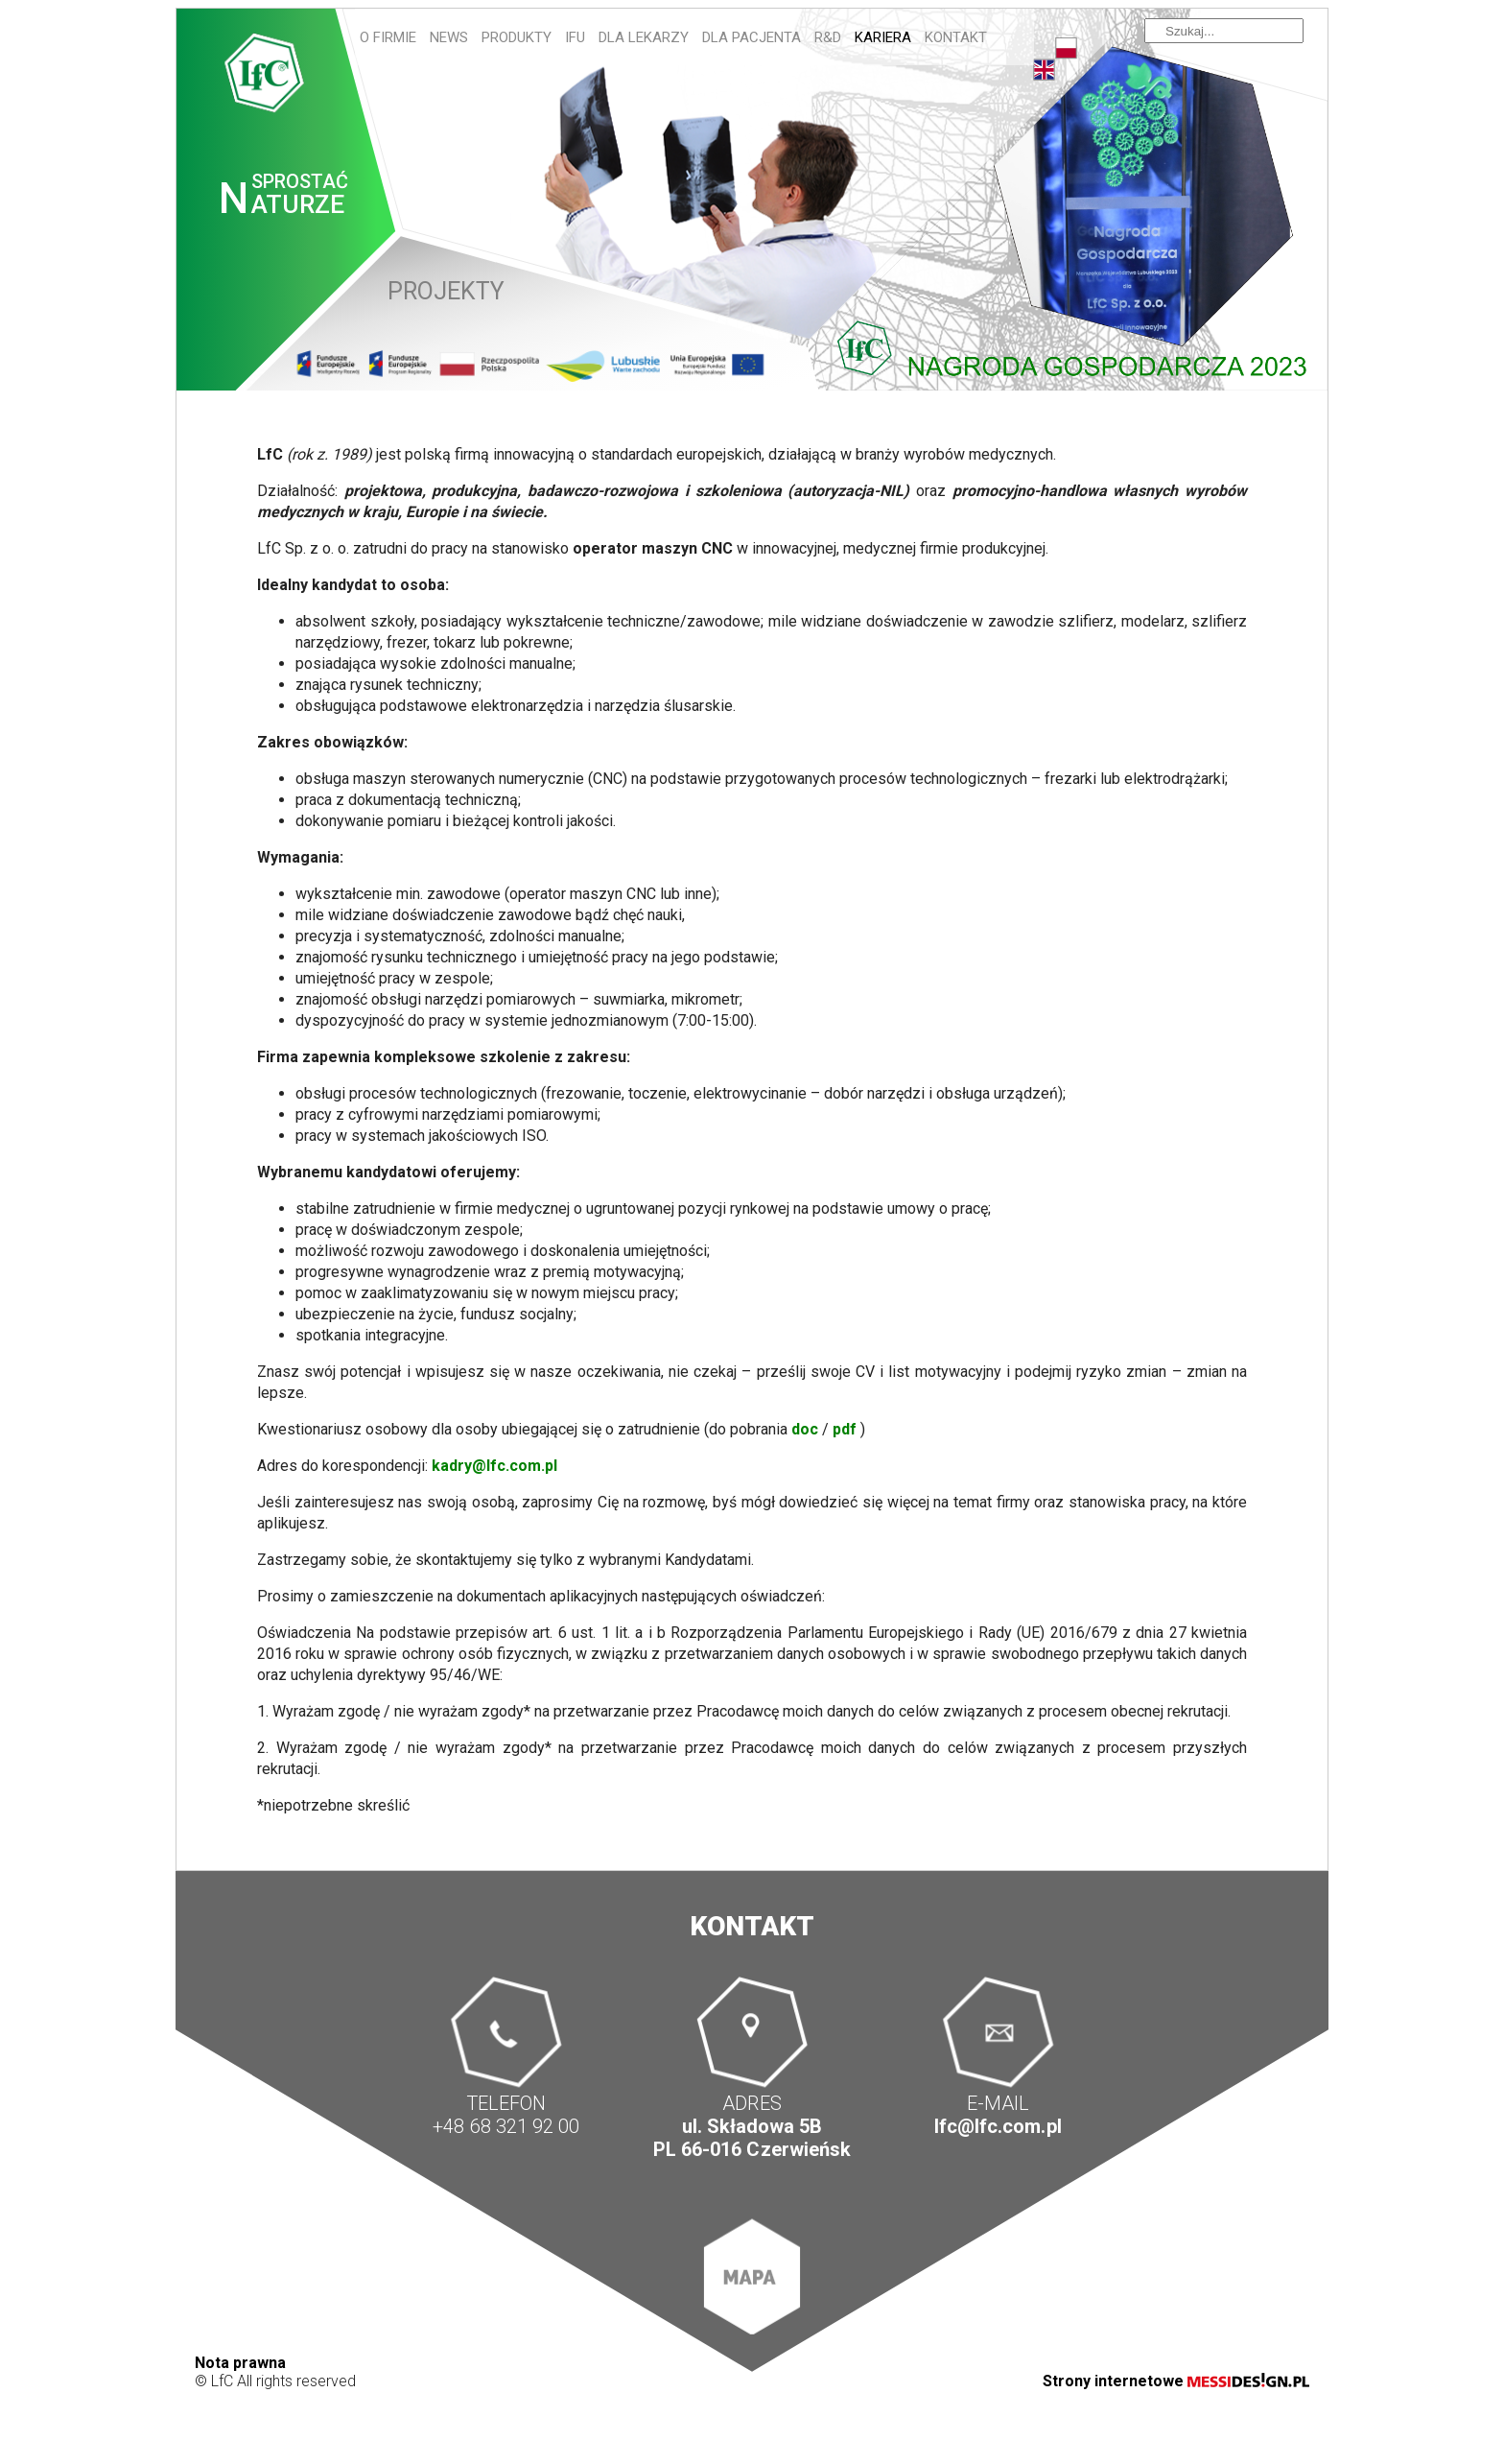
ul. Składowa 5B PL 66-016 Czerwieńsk (751, 2138)
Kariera (883, 37)
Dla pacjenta (751, 37)
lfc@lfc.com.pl (997, 2126)
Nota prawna (240, 2363)
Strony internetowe (1176, 2381)
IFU (575, 37)
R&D (827, 37)
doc (804, 1429)
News (449, 37)
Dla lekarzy (644, 37)
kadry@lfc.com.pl (494, 1466)
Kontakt (956, 37)
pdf (845, 1429)
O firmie (388, 37)
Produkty (517, 37)
